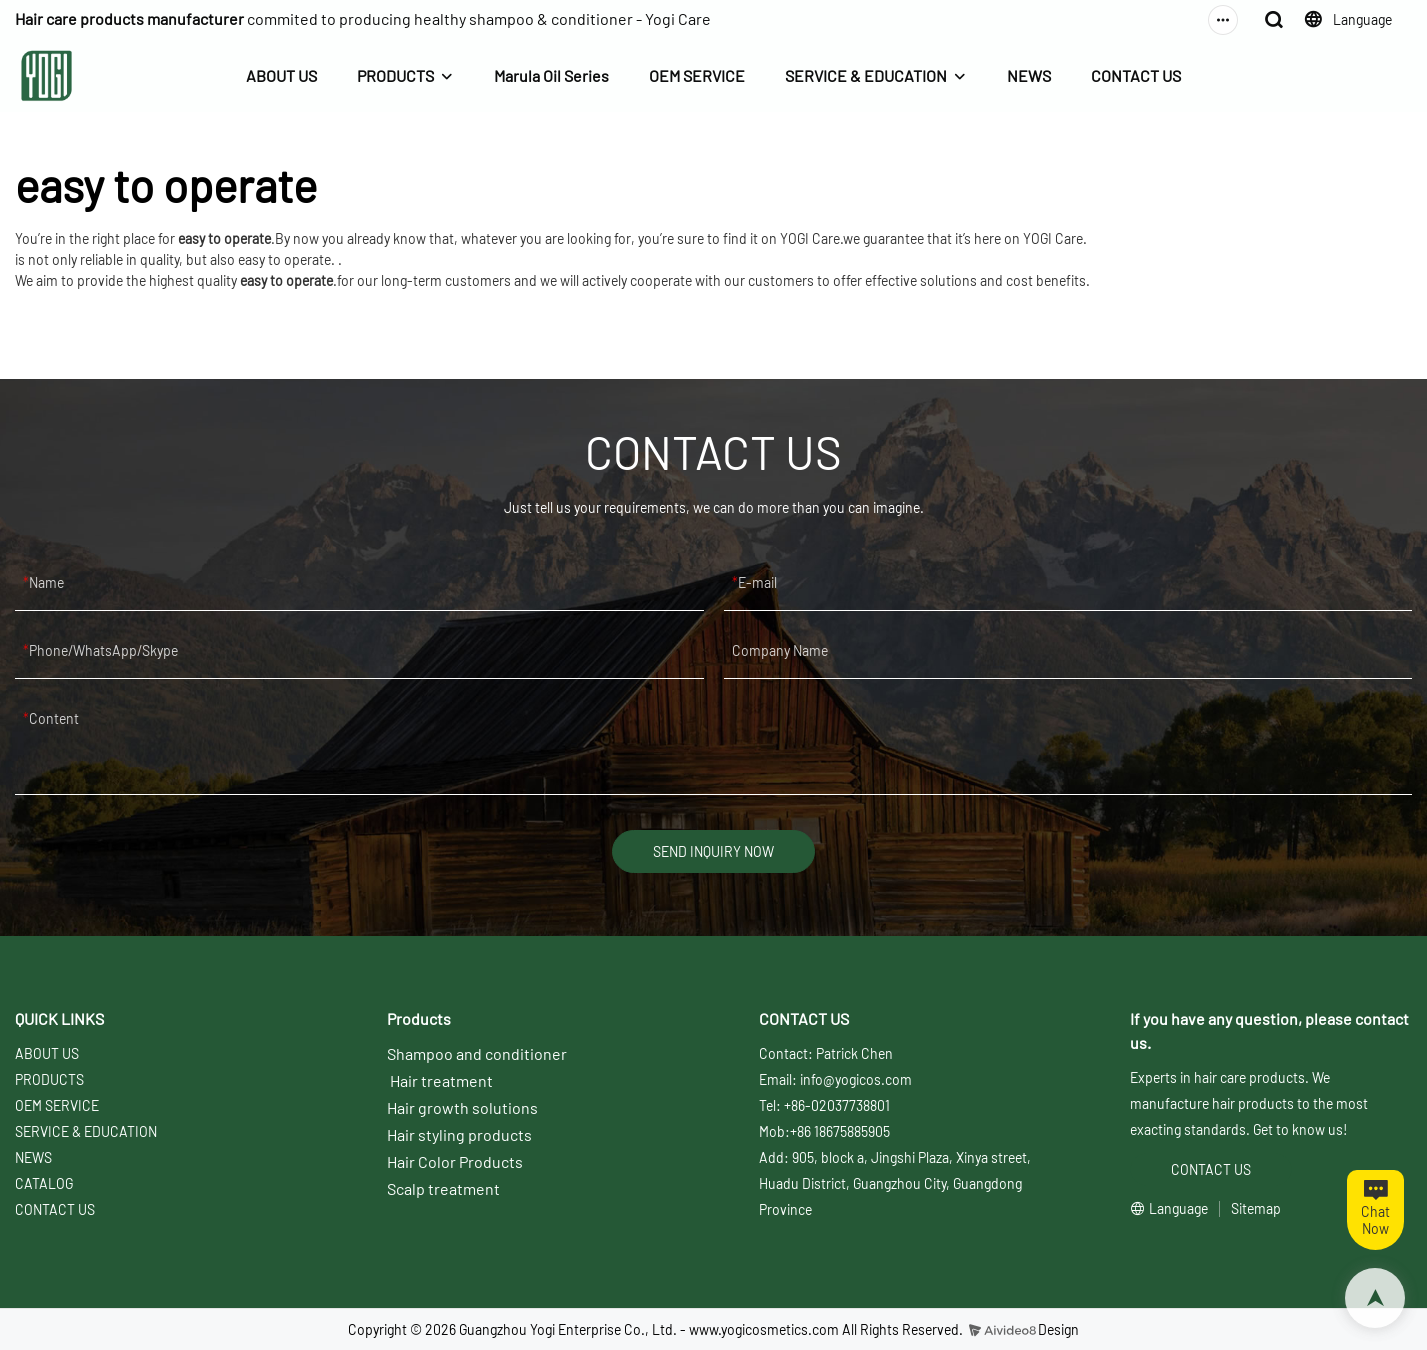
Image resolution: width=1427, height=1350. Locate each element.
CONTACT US (1136, 75)
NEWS (1029, 75)
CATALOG (44, 1183)
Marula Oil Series (551, 75)
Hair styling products (459, 1134)
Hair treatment (441, 1080)
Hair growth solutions (462, 1107)
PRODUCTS (395, 75)
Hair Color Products (455, 1161)
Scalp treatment (443, 1188)
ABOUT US (281, 75)
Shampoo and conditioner (477, 1053)
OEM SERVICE (697, 75)
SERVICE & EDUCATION (866, 75)
